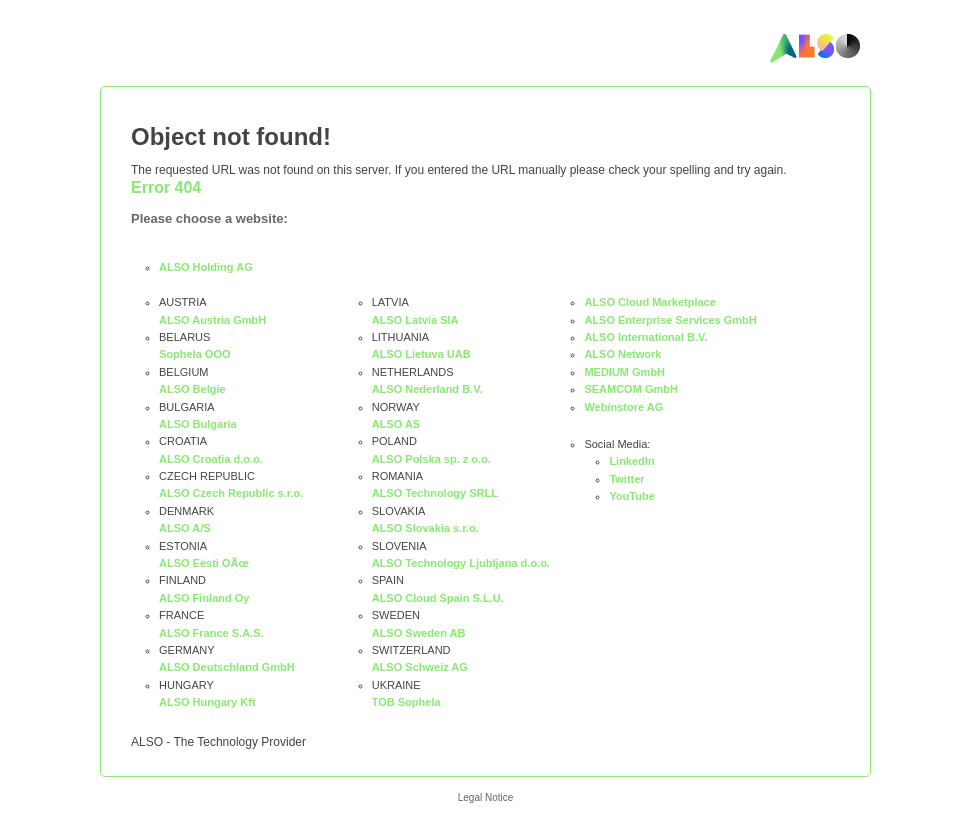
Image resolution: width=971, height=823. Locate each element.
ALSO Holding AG (206, 267)
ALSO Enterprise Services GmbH (670, 320)
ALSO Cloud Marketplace (649, 302)
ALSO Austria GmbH (212, 320)
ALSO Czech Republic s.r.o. (231, 493)
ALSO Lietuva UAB (421, 354)
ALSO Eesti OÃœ (204, 563)
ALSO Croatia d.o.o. (211, 459)
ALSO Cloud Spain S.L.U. (438, 598)
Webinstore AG (623, 407)
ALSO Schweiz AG (420, 667)
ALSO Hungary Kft (207, 702)
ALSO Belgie (192, 389)
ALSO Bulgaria (198, 424)
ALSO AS (396, 424)
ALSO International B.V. (645, 337)
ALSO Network (622, 354)
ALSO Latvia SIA (415, 320)
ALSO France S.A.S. (211, 633)
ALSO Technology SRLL (435, 493)
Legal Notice (486, 797)
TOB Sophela (406, 702)
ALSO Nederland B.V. (427, 389)
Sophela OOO (195, 354)
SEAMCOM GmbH (631, 389)
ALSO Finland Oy (204, 598)
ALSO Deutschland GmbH (227, 667)
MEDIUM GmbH (624, 372)
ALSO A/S (185, 528)
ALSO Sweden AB (419, 633)
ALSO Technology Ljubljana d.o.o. (461, 563)
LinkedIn (631, 461)
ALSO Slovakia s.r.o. (425, 528)
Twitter (626, 479)
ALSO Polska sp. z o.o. (431, 459)
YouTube (631, 496)
